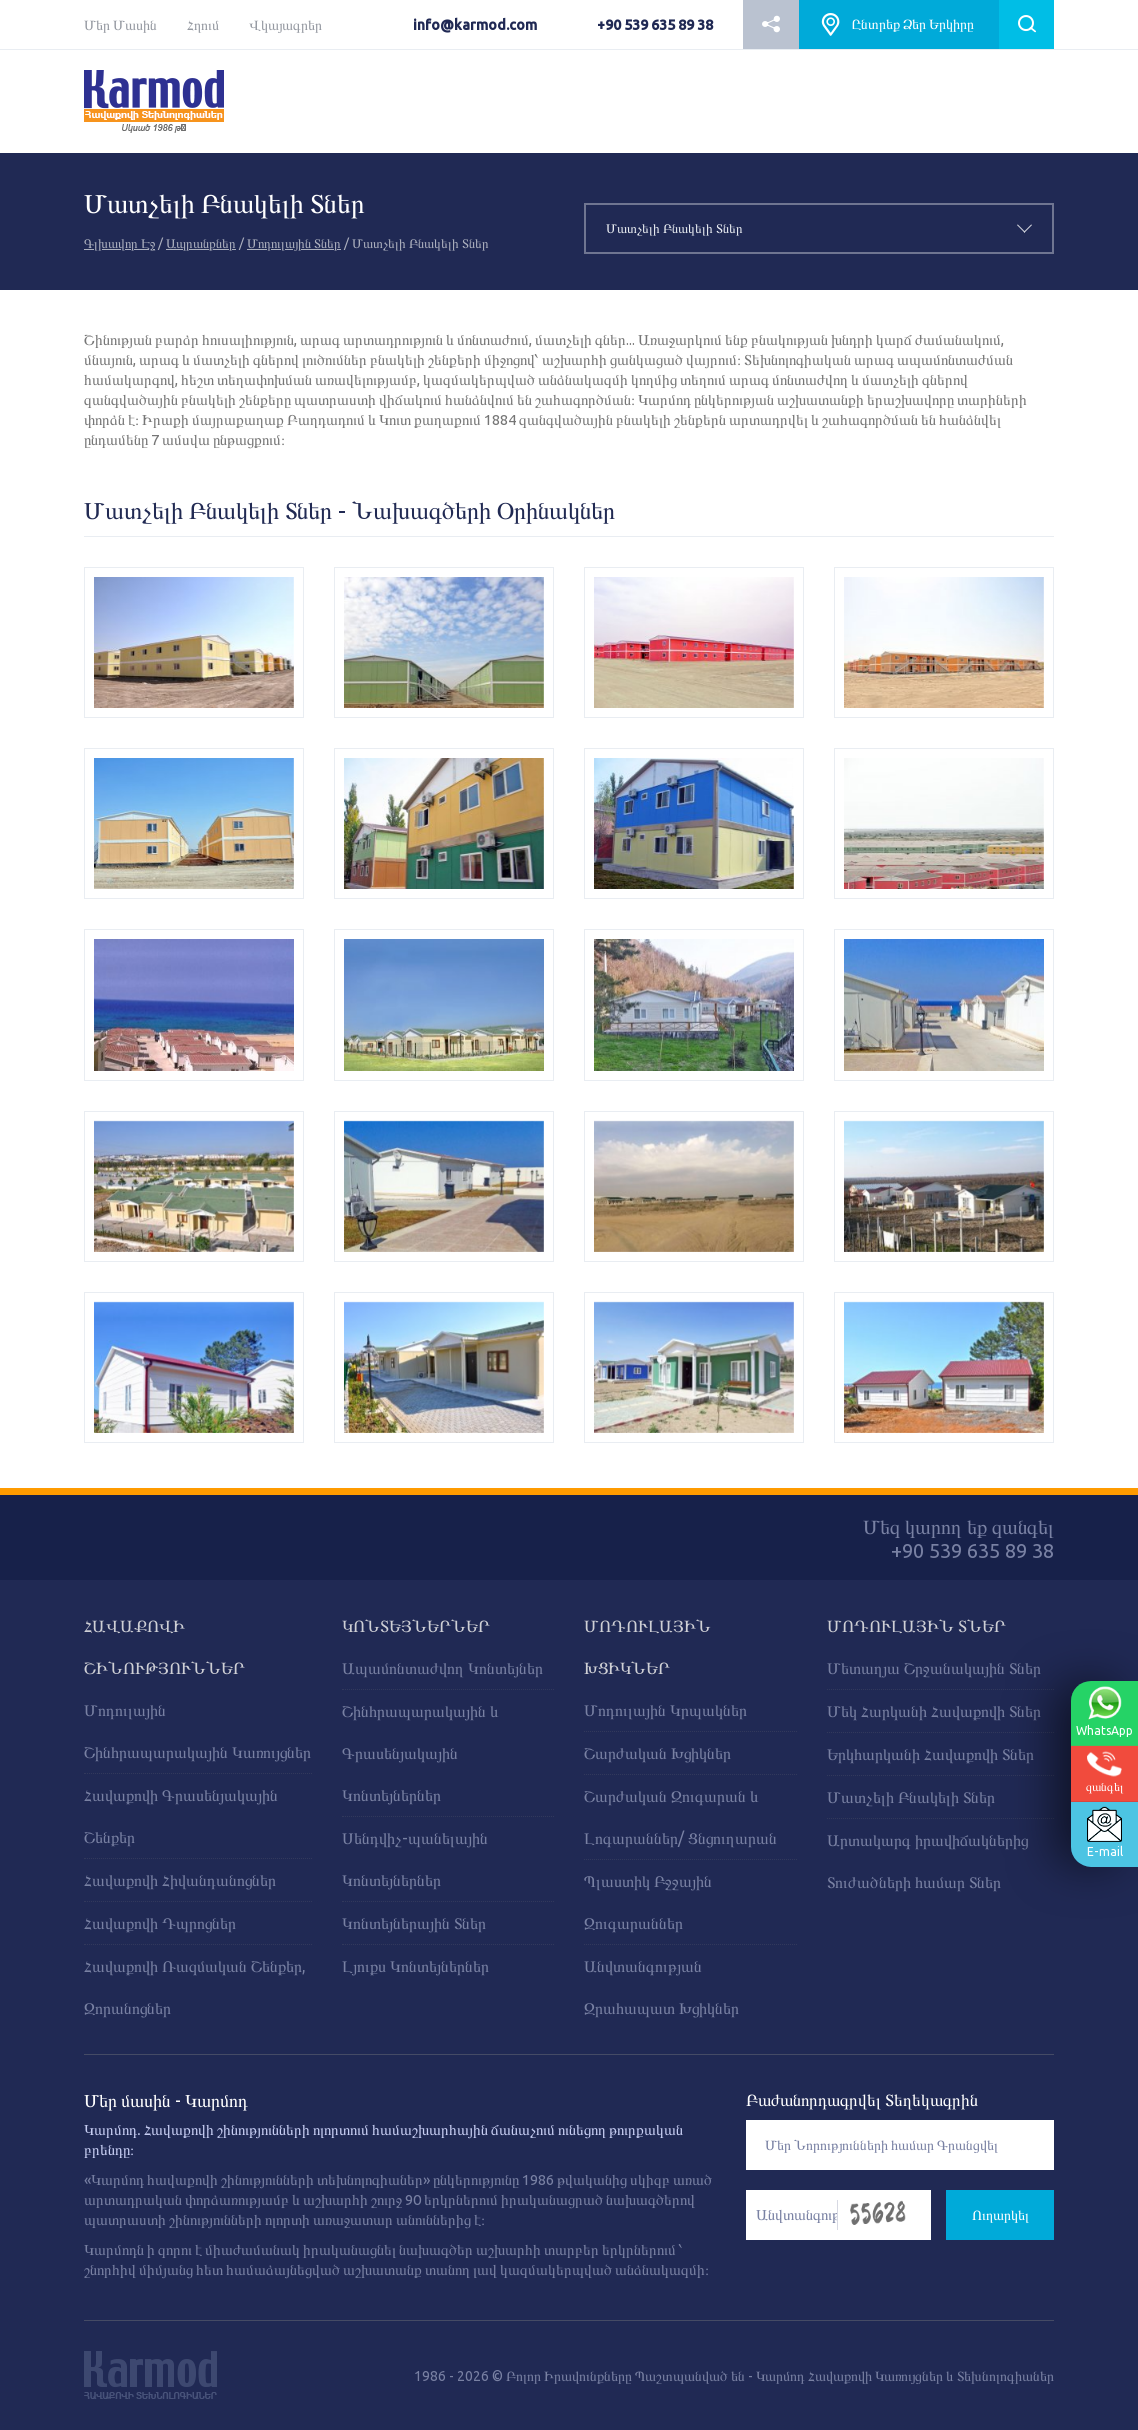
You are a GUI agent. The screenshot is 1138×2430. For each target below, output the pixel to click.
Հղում (203, 25)
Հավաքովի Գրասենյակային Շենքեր (181, 1816)
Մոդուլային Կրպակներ (665, 1710)
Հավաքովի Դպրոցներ (160, 1923)
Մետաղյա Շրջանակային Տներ (934, 1668)
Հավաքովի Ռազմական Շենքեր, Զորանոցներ (195, 1987)
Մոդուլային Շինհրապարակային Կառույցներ (197, 1731)
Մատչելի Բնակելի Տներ (911, 1797)
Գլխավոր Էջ (119, 243)
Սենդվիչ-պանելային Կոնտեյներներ (415, 1859)
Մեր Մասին (120, 25)
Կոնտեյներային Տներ (414, 1923)
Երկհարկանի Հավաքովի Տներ (930, 1754)
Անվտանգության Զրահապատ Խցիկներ (661, 1987)
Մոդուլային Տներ (294, 243)
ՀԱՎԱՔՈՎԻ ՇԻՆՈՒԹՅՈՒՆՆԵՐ (164, 1646)
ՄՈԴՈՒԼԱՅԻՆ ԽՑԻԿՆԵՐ (647, 1646)
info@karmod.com (475, 25)
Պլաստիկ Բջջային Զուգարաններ (648, 1902)
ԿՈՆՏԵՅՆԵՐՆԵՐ (416, 1625)
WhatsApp (1102, 1712)
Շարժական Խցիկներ (657, 1753)
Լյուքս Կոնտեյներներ (415, 1966)
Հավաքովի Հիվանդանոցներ (180, 1880)
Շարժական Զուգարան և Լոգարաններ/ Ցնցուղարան (680, 1817)
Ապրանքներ (201, 243)
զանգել (1102, 1772)
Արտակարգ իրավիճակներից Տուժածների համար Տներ (927, 1861)
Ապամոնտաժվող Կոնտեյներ (442, 1668)
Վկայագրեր (285, 25)
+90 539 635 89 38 (655, 25)
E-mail (1102, 1833)
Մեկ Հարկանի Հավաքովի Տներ (934, 1711)
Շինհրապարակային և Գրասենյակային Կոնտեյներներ (420, 1753)
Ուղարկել (1000, 2215)
